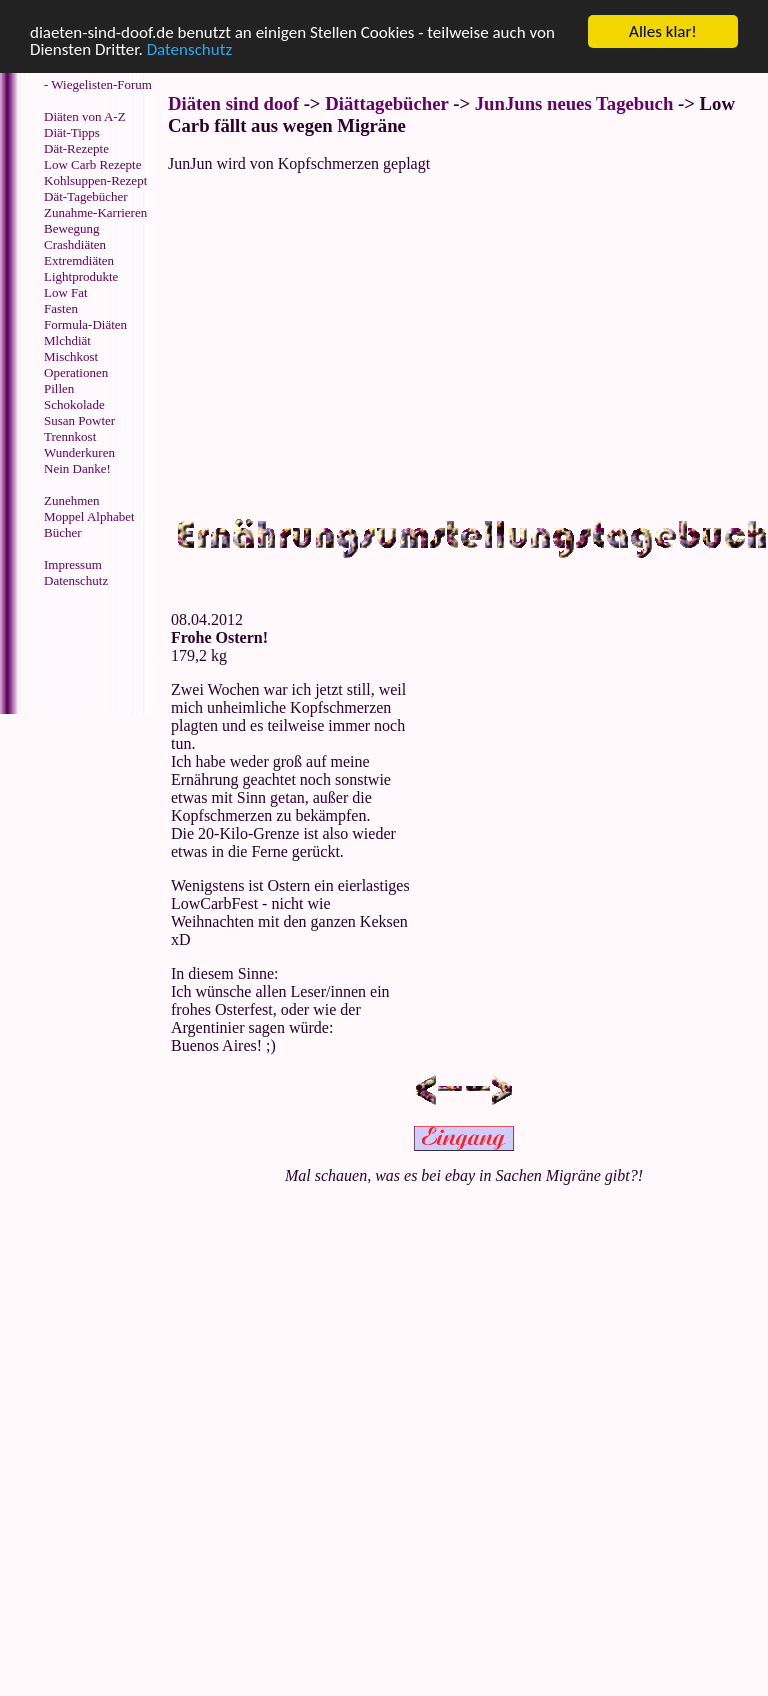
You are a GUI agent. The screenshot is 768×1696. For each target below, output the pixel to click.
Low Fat (66, 292)
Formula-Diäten (85, 324)
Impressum (73, 564)
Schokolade (74, 404)
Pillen (59, 388)
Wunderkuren (79, 452)
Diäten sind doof (233, 103)
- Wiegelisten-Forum (98, 84)
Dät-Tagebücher (86, 196)
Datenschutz (189, 49)
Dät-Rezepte (76, 148)
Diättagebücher (386, 103)
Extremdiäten (79, 260)
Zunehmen (72, 500)
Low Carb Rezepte (92, 164)
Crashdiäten (75, 244)
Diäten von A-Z (85, 116)
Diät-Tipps (72, 132)
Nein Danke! (77, 468)
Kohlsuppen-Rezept (95, 180)
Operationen (76, 372)
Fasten (61, 308)
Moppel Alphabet (89, 516)
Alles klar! (663, 31)
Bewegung (72, 228)
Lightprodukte (81, 276)
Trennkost (70, 436)
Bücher (63, 532)
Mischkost (71, 356)
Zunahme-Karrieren (95, 212)
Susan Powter (79, 420)
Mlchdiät (67, 340)
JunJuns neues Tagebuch (574, 103)
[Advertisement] (85, 653)
